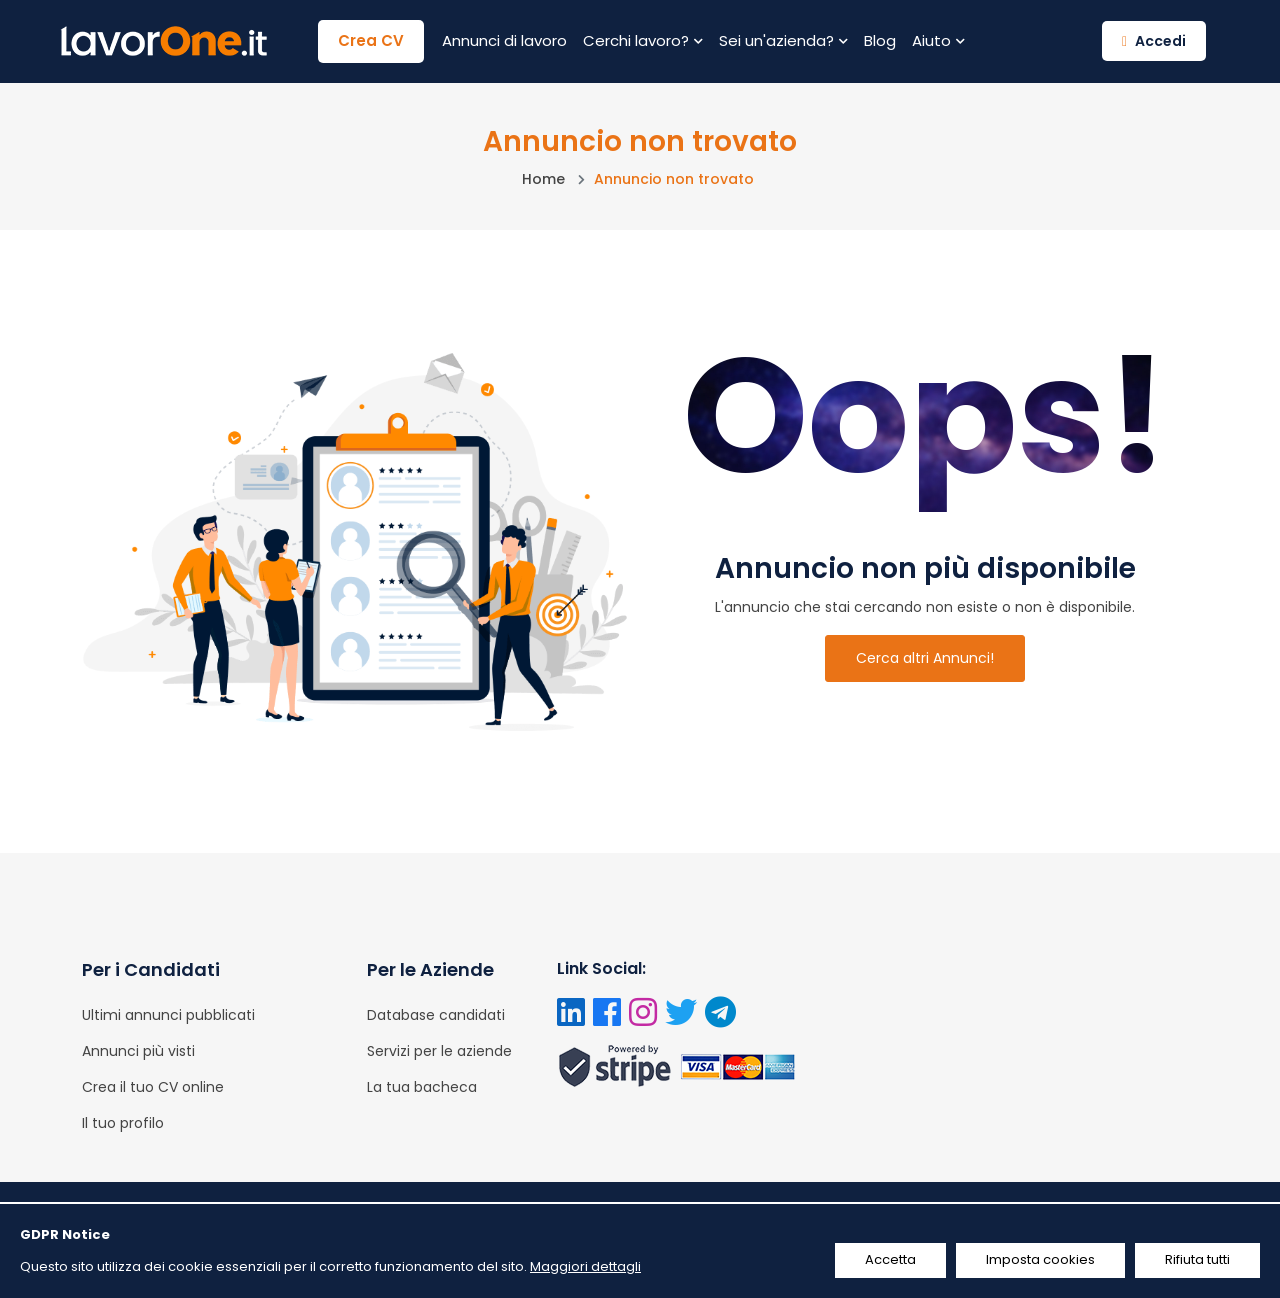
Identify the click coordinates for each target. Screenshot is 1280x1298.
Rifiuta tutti (1197, 1259)
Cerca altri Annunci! (925, 658)
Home (543, 179)
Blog (880, 40)
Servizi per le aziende (439, 1051)
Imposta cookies (1040, 1259)
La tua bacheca (422, 1087)
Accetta (890, 1259)
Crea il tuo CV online (153, 1087)
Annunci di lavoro (504, 40)
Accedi (1154, 41)
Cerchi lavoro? (643, 40)
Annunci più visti (138, 1051)
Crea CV (371, 40)
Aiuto (938, 40)
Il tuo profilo (123, 1123)
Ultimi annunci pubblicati (168, 1015)
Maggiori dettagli (585, 1266)
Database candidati (436, 1015)
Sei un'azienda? (783, 40)
